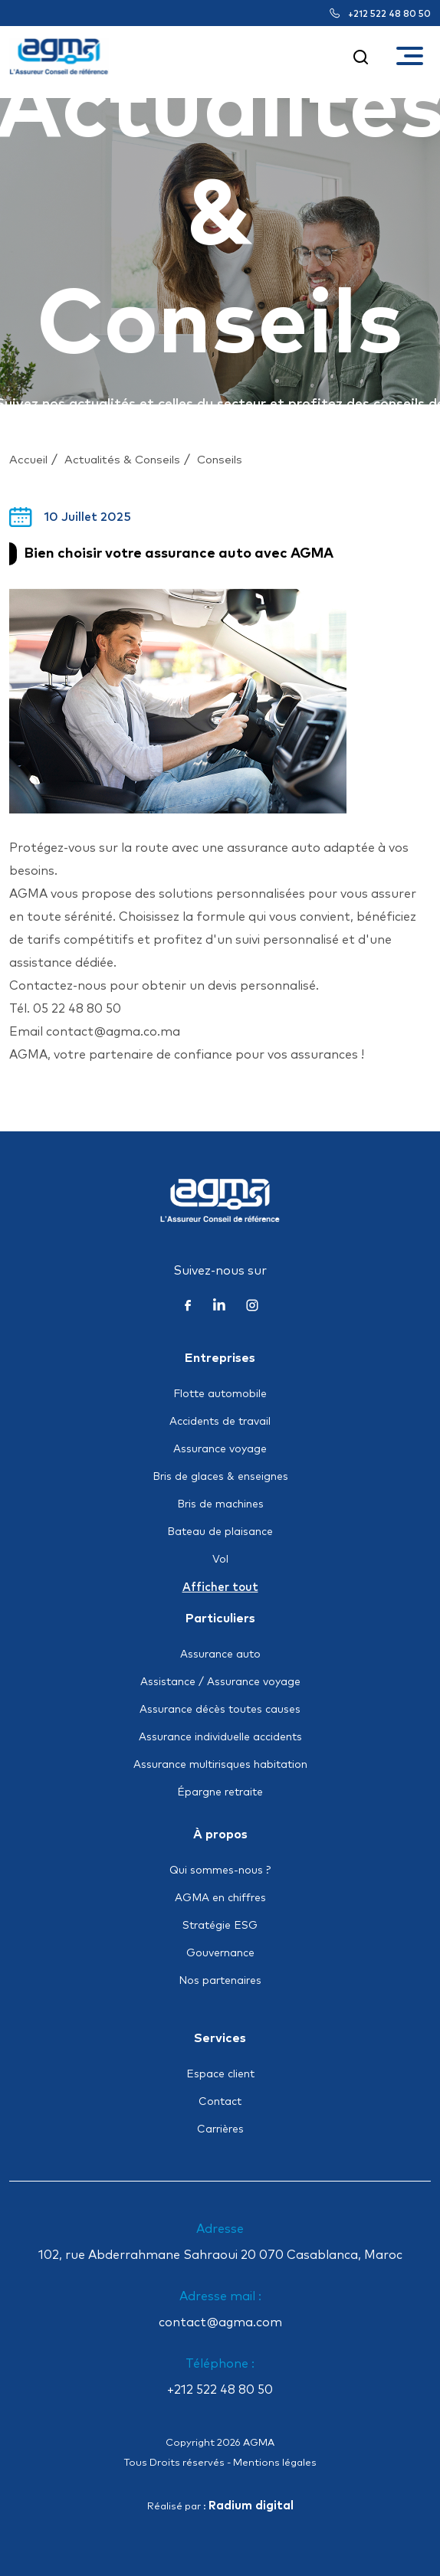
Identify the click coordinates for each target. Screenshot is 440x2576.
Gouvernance (220, 1953)
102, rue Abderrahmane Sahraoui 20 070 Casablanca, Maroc (220, 2255)
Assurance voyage (220, 1449)
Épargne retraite (220, 1792)
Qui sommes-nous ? (220, 1870)
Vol (220, 1559)
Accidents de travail (220, 1421)
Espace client (220, 2074)
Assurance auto (220, 1654)
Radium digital (251, 2506)
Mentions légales (275, 2463)
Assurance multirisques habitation (220, 1764)
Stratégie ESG (220, 1925)
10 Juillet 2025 (70, 517)
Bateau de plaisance (220, 1532)
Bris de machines (220, 1504)
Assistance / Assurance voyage (220, 1682)
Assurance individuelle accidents (220, 1737)
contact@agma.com (220, 2322)
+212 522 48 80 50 (380, 14)
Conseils (219, 460)
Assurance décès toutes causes (220, 1709)
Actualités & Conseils (122, 460)
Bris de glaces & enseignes (220, 1476)
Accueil (28, 460)
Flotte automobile (220, 1394)
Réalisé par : (220, 2506)
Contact (220, 2101)
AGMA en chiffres (220, 1898)
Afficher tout (220, 1587)
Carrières (220, 2129)
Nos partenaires (220, 1980)
